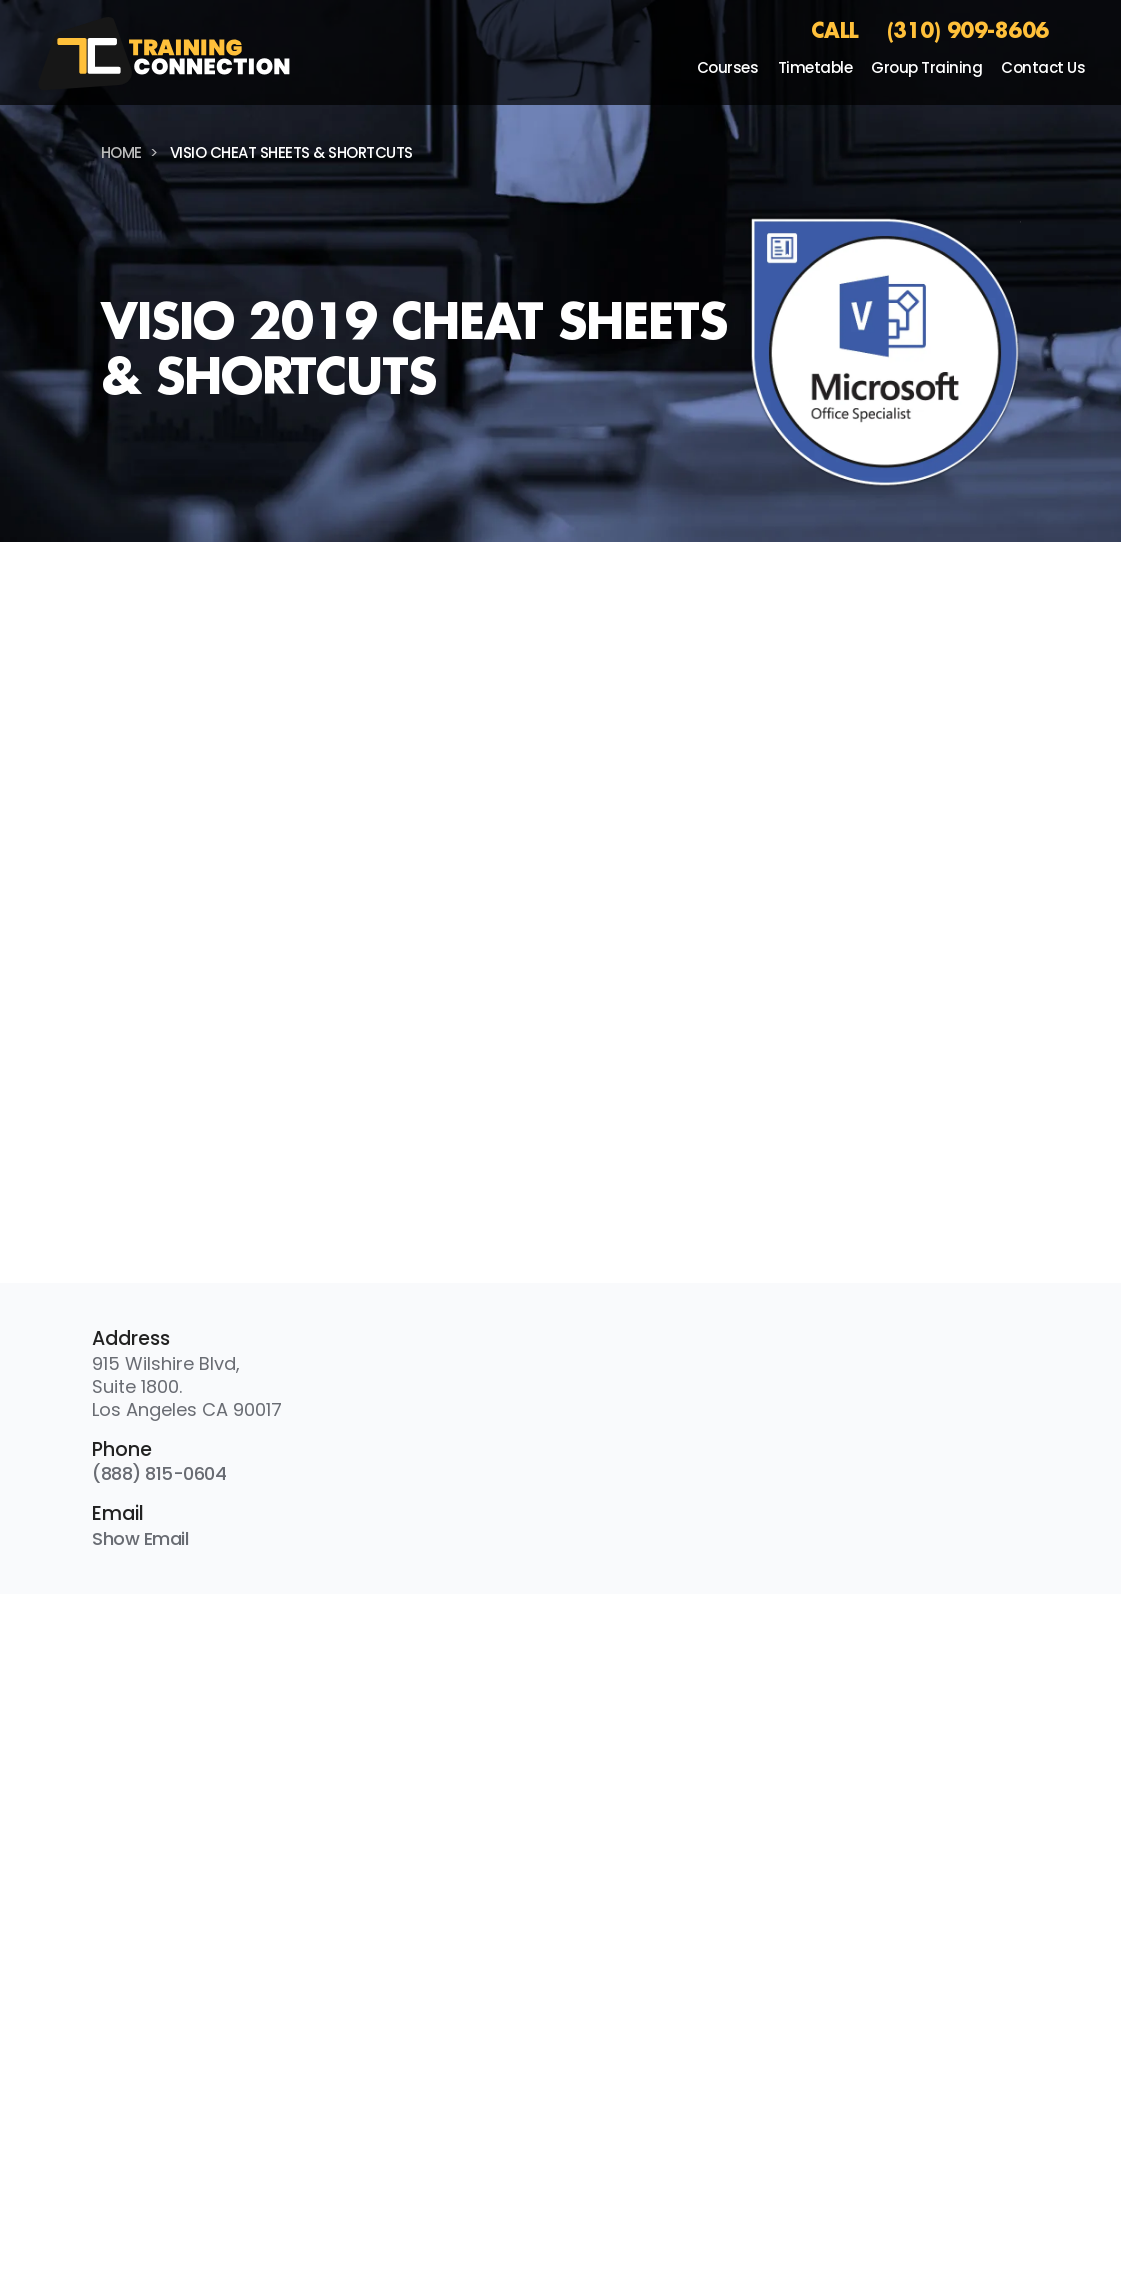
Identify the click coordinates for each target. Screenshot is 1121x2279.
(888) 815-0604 (159, 1473)
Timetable (815, 67)
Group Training (926, 67)
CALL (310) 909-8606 (930, 30)
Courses (728, 67)
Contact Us (1043, 67)
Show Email (140, 1538)
